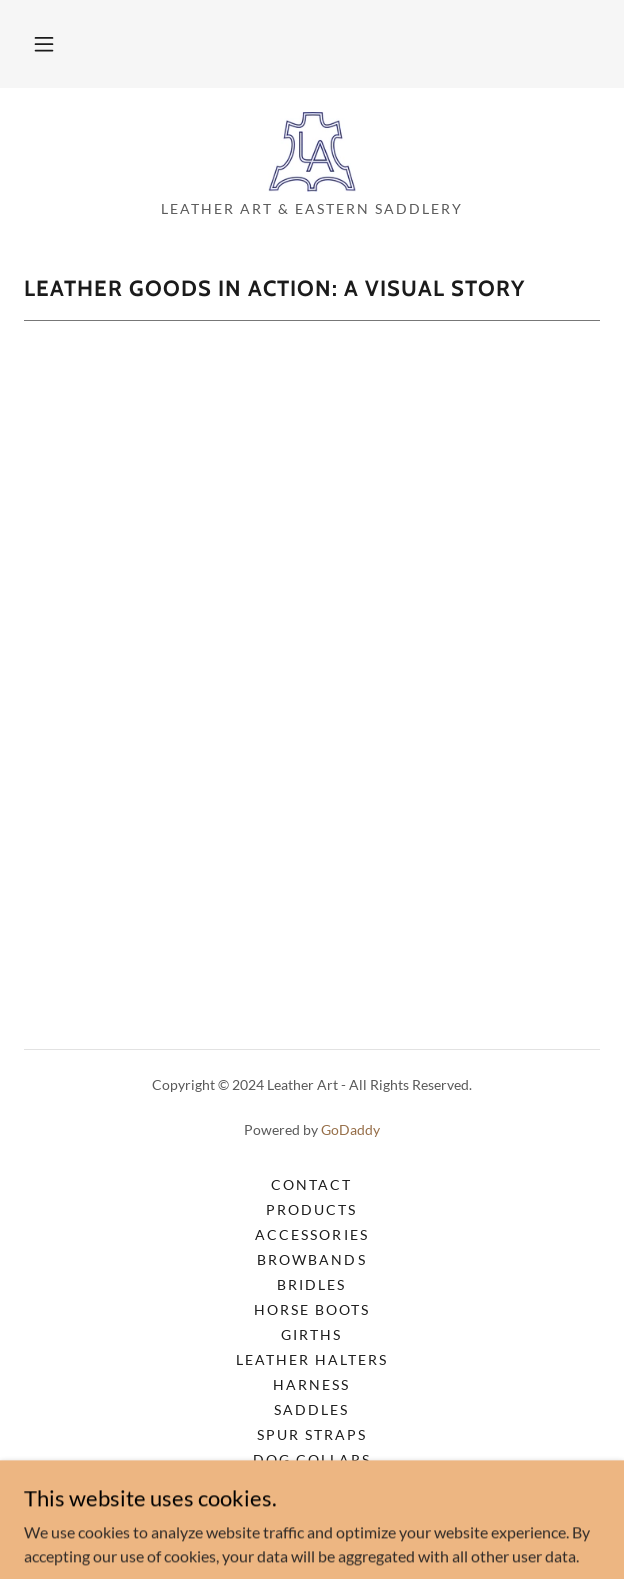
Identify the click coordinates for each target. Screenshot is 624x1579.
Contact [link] (311, 1184)
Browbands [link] (311, 1259)
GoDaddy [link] (350, 1129)
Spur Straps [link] (312, 1434)
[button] (44, 44)
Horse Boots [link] (312, 1309)
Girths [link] (311, 1334)
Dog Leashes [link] (311, 1484)
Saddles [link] (311, 1409)
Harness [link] (311, 1384)
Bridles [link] (311, 1284)
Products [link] (311, 1209)
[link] (312, 152)
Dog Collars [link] (312, 1459)
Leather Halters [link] (312, 1359)
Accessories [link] (311, 1234)
